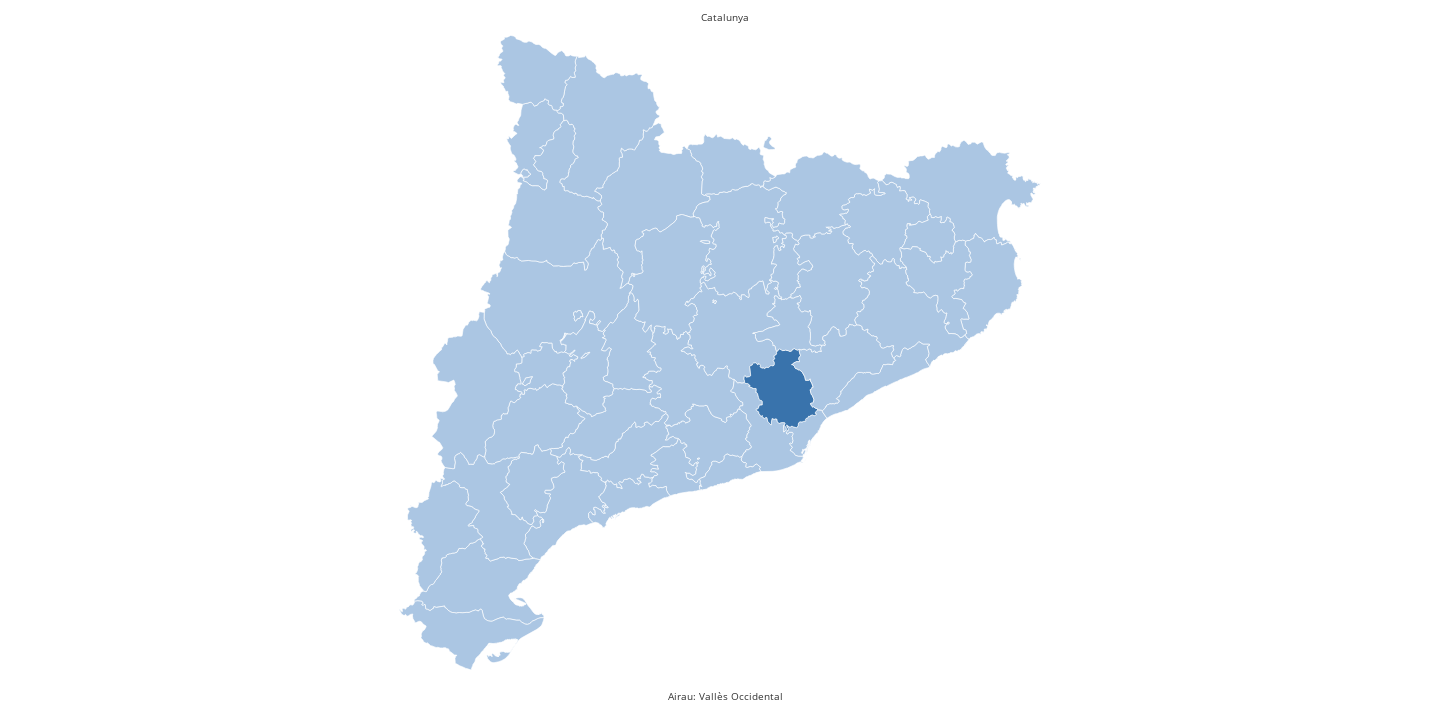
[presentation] (781, 392)
